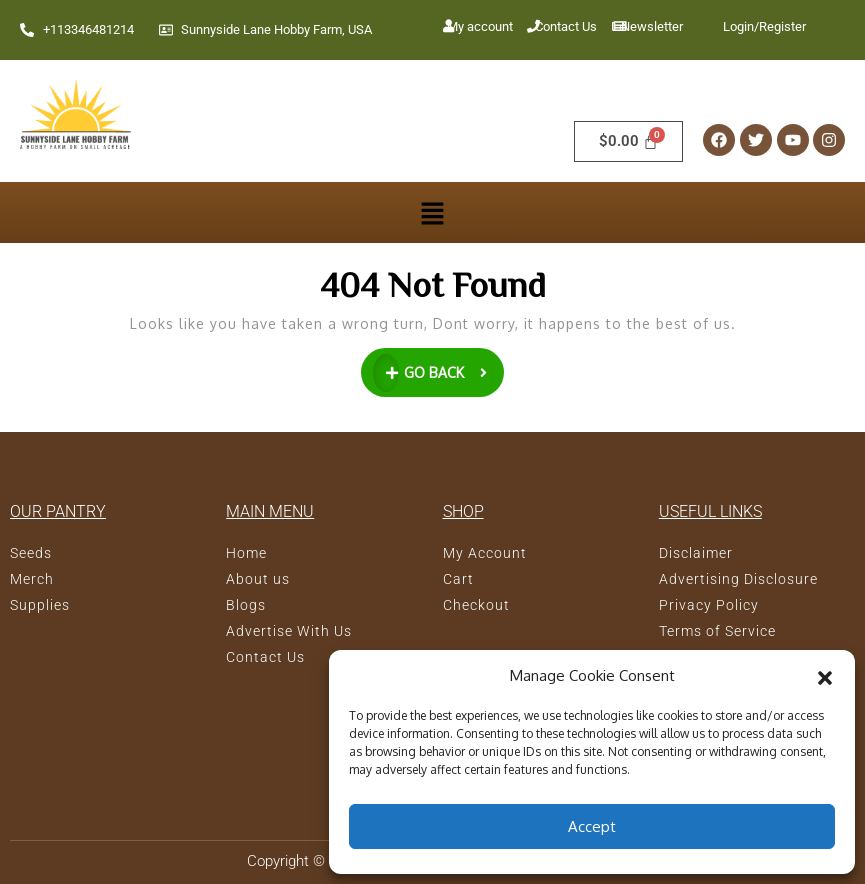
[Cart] (629, 141)
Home (246, 553)
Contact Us (566, 26)
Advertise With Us (289, 631)
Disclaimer (696, 553)
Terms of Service (717, 631)
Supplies (40, 605)
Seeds (31, 553)
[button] (825, 676)
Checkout (476, 605)
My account (480, 26)
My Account (485, 553)
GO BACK (438, 370)
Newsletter (652, 26)
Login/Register (764, 26)
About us (258, 579)
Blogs (246, 605)
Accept (592, 826)
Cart (458, 579)
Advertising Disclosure (738, 579)
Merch (32, 579)
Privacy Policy (709, 605)
